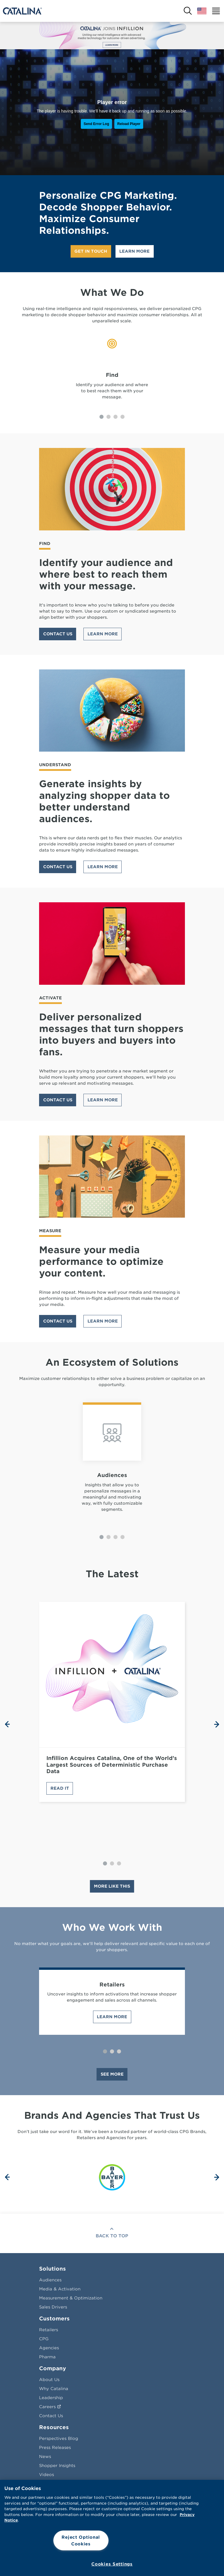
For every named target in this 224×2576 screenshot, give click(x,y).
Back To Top (112, 2236)
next (216, 1724)
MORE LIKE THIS (112, 1886)
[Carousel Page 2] (108, 417)
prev (7, 1724)
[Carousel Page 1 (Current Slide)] (101, 417)
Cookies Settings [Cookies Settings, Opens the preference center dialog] (112, 2563)
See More (112, 2074)
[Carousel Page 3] (115, 417)
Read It (59, 1788)
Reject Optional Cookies (81, 2540)
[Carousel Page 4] (122, 417)
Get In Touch (90, 251)
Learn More (134, 251)
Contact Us (57, 634)
